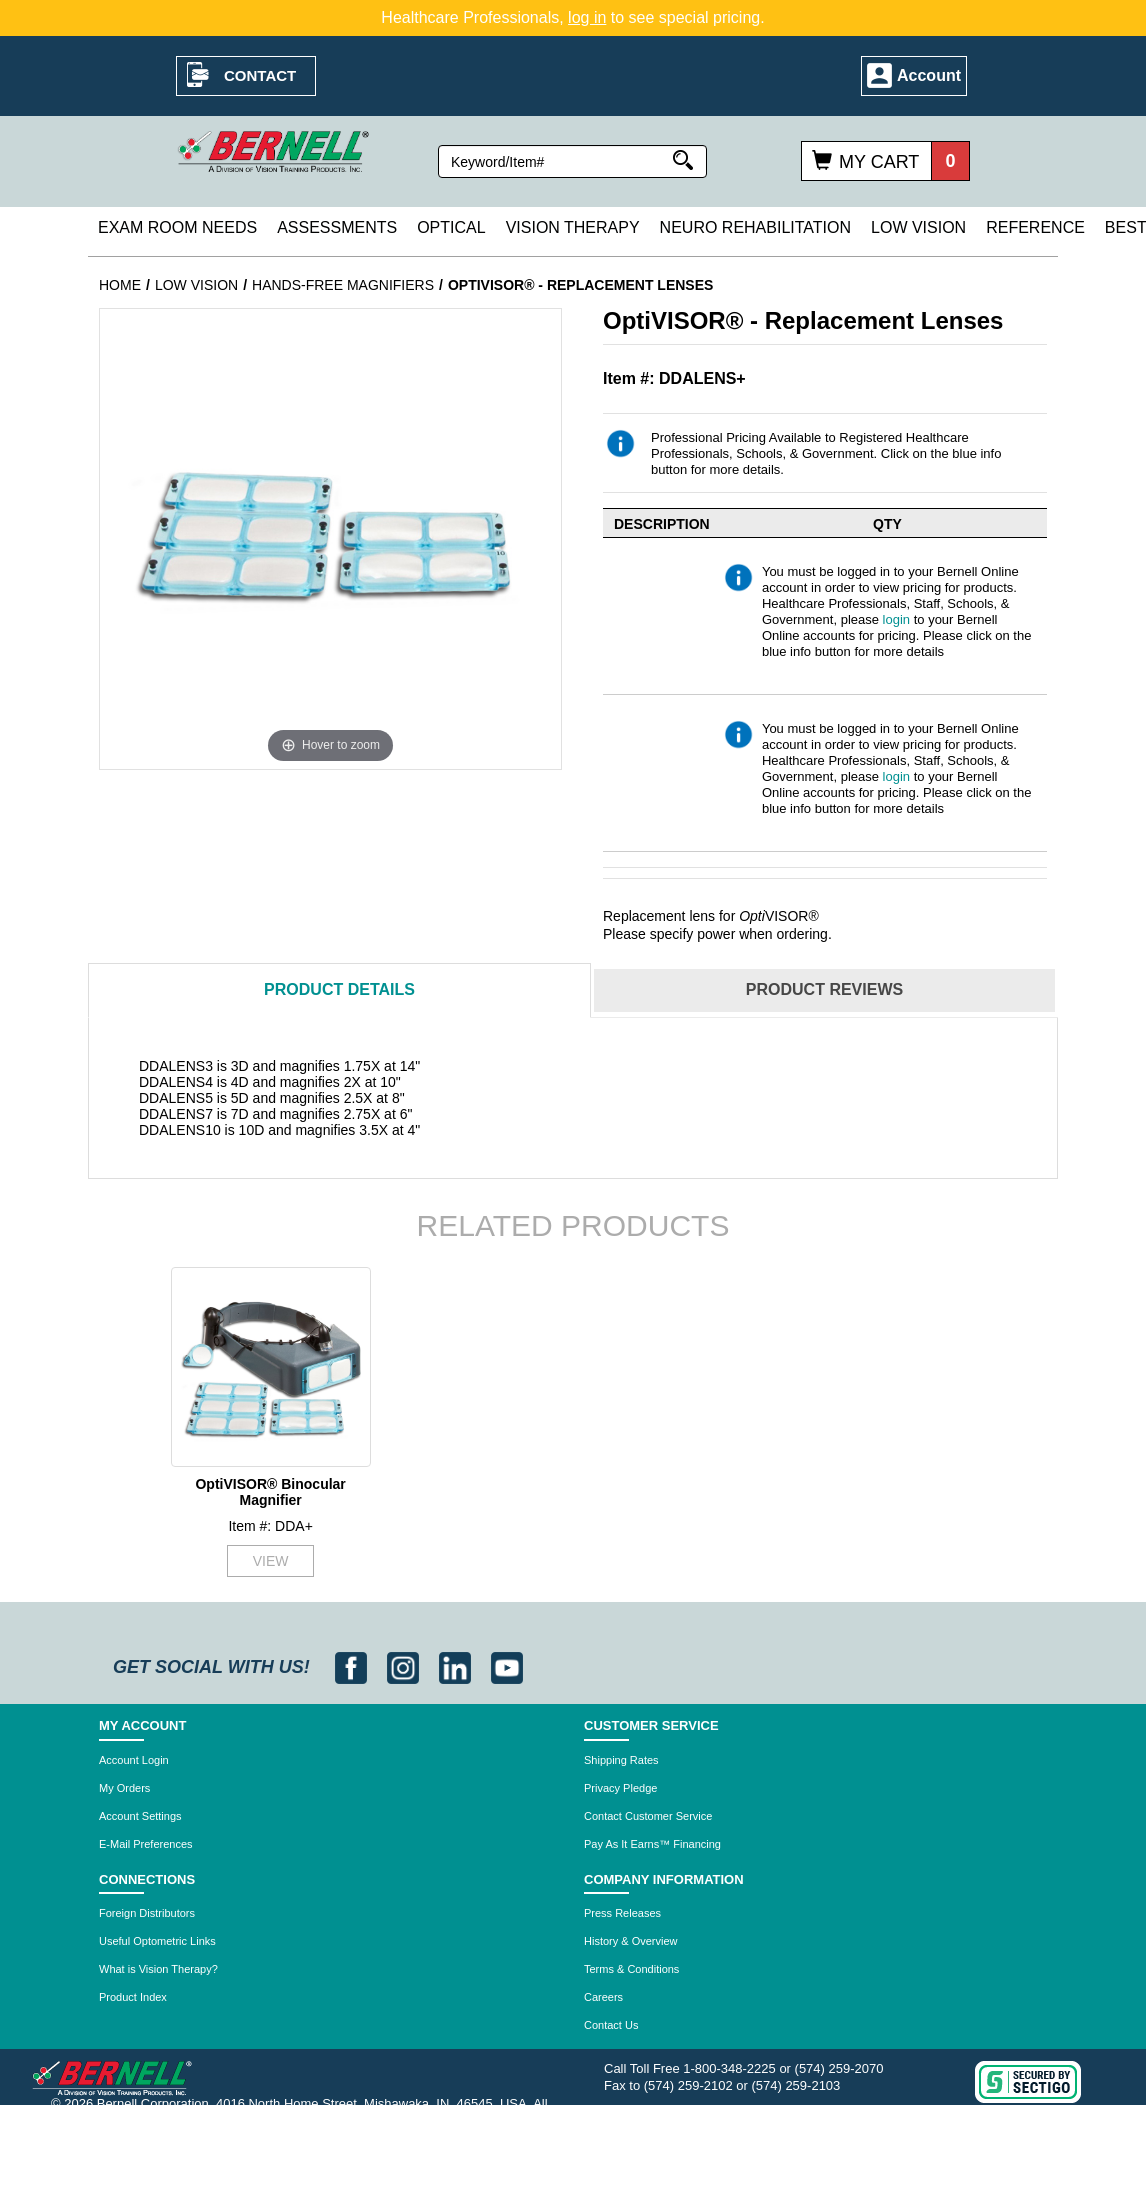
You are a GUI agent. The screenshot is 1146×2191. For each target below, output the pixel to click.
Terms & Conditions (631, 1969)
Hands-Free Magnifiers (343, 285)
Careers (603, 1997)
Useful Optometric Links (157, 1941)
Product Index (133, 1997)
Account (929, 75)
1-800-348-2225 (729, 2068)
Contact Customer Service (648, 1816)
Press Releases (622, 1913)
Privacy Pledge (620, 1788)
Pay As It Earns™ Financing (652, 1844)
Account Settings (140, 1816)
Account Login (134, 1760)
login (896, 619)
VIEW (271, 1561)
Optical (451, 227)
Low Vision (918, 227)
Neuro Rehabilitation (755, 227)
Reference (1035, 227)
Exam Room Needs (177, 227)
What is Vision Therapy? (158, 1969)
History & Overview (631, 1941)
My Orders (124, 1788)
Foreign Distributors (147, 1913)
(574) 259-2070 (839, 2068)
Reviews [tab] (824, 989)
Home (120, 285)
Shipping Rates (621, 1760)
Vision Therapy (573, 227)
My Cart (879, 162)
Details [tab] (339, 989)
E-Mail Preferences (146, 1844)
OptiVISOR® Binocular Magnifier (270, 1491)
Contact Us (611, 2025)
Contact (260, 75)
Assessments (337, 227)
